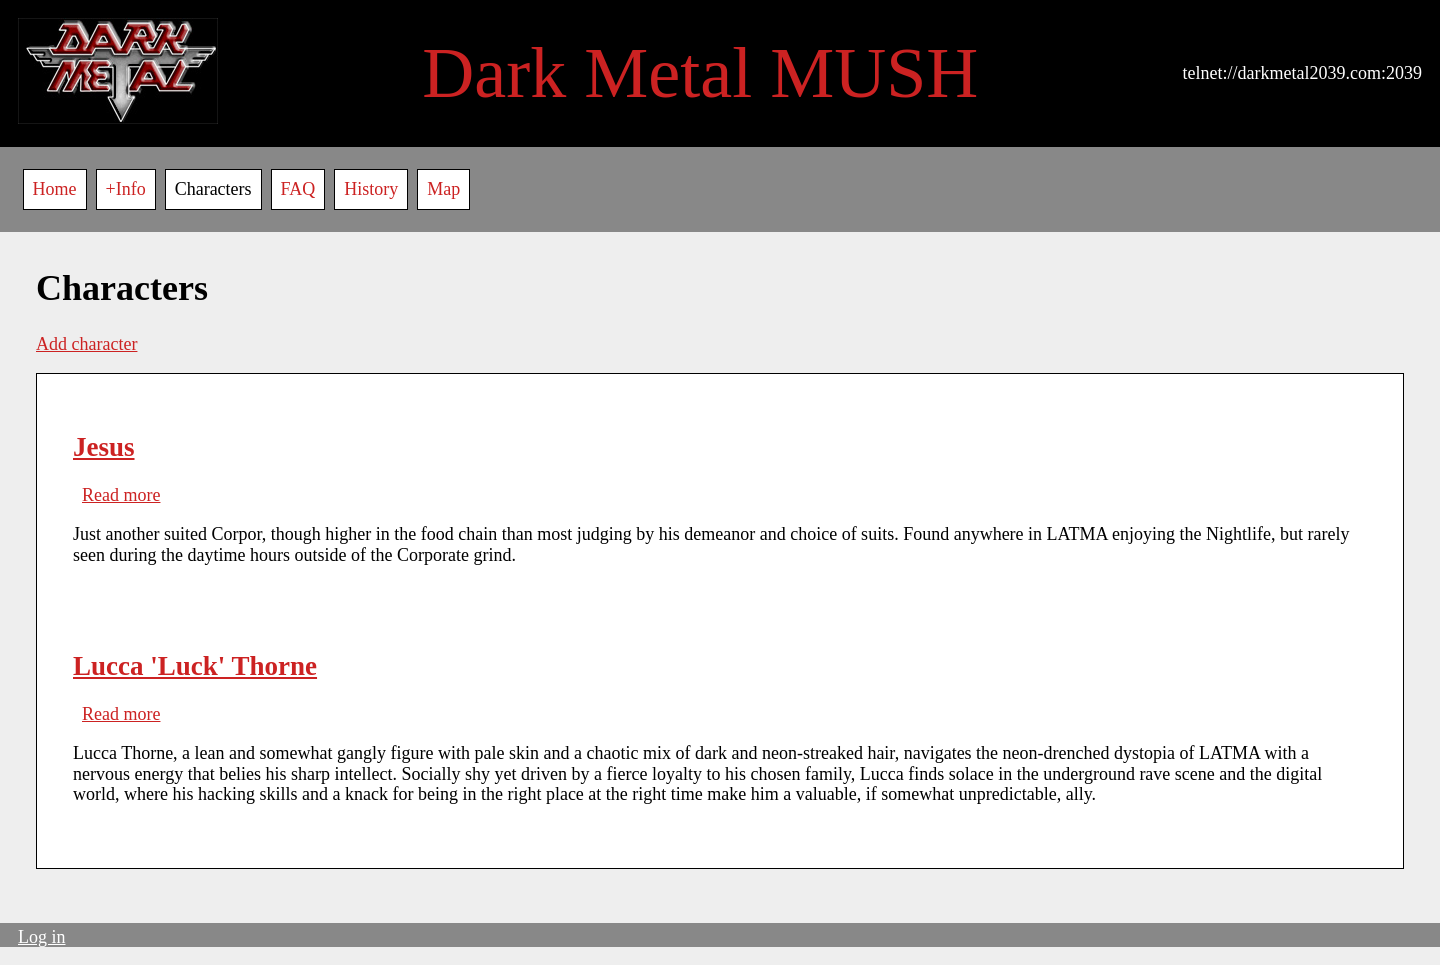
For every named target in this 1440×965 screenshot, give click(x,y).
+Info (126, 189)
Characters (213, 189)
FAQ (298, 189)
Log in (42, 937)
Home (55, 189)
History (371, 189)
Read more (121, 495)
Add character (86, 344)
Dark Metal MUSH (700, 73)
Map (443, 189)
